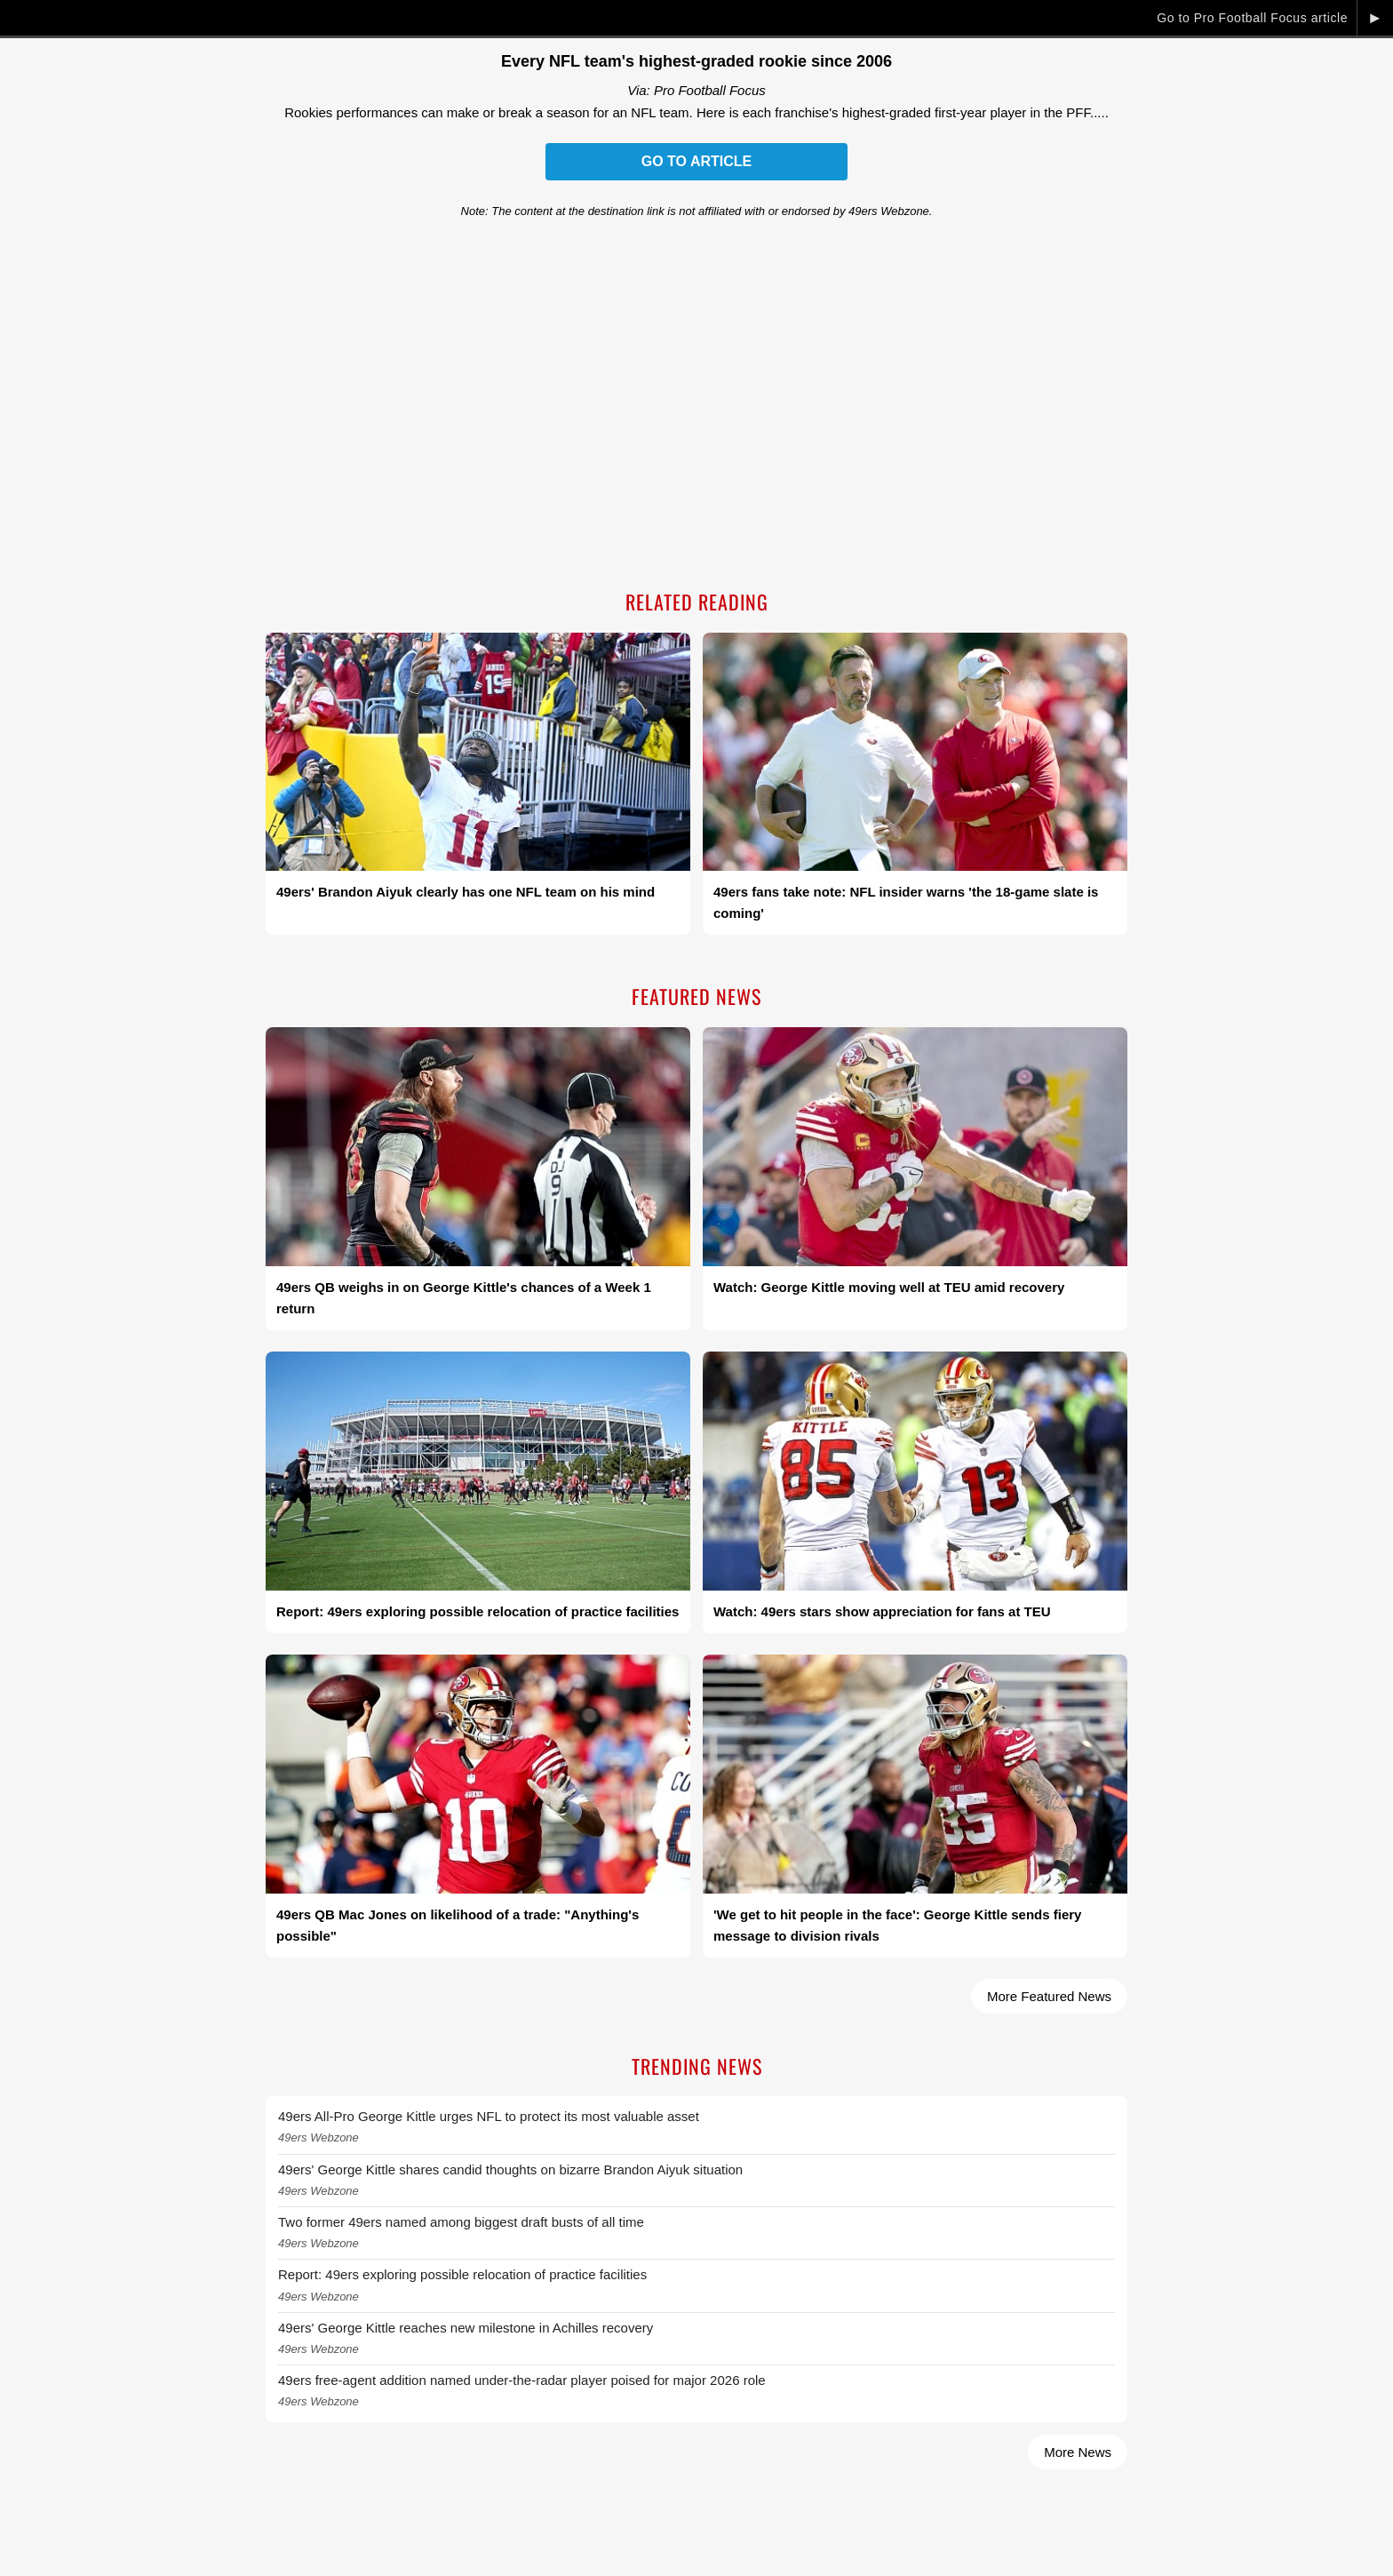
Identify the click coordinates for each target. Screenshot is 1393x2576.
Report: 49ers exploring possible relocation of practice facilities (462, 2274)
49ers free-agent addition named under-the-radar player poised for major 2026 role (522, 2380)
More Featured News (1049, 1996)
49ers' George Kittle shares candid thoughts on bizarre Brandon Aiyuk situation (510, 2169)
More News (1077, 2452)
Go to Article (696, 161)
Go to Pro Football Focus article (1252, 18)
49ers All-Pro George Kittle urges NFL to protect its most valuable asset (488, 2116)
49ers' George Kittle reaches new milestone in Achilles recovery (465, 2327)
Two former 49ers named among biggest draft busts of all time (461, 2221)
